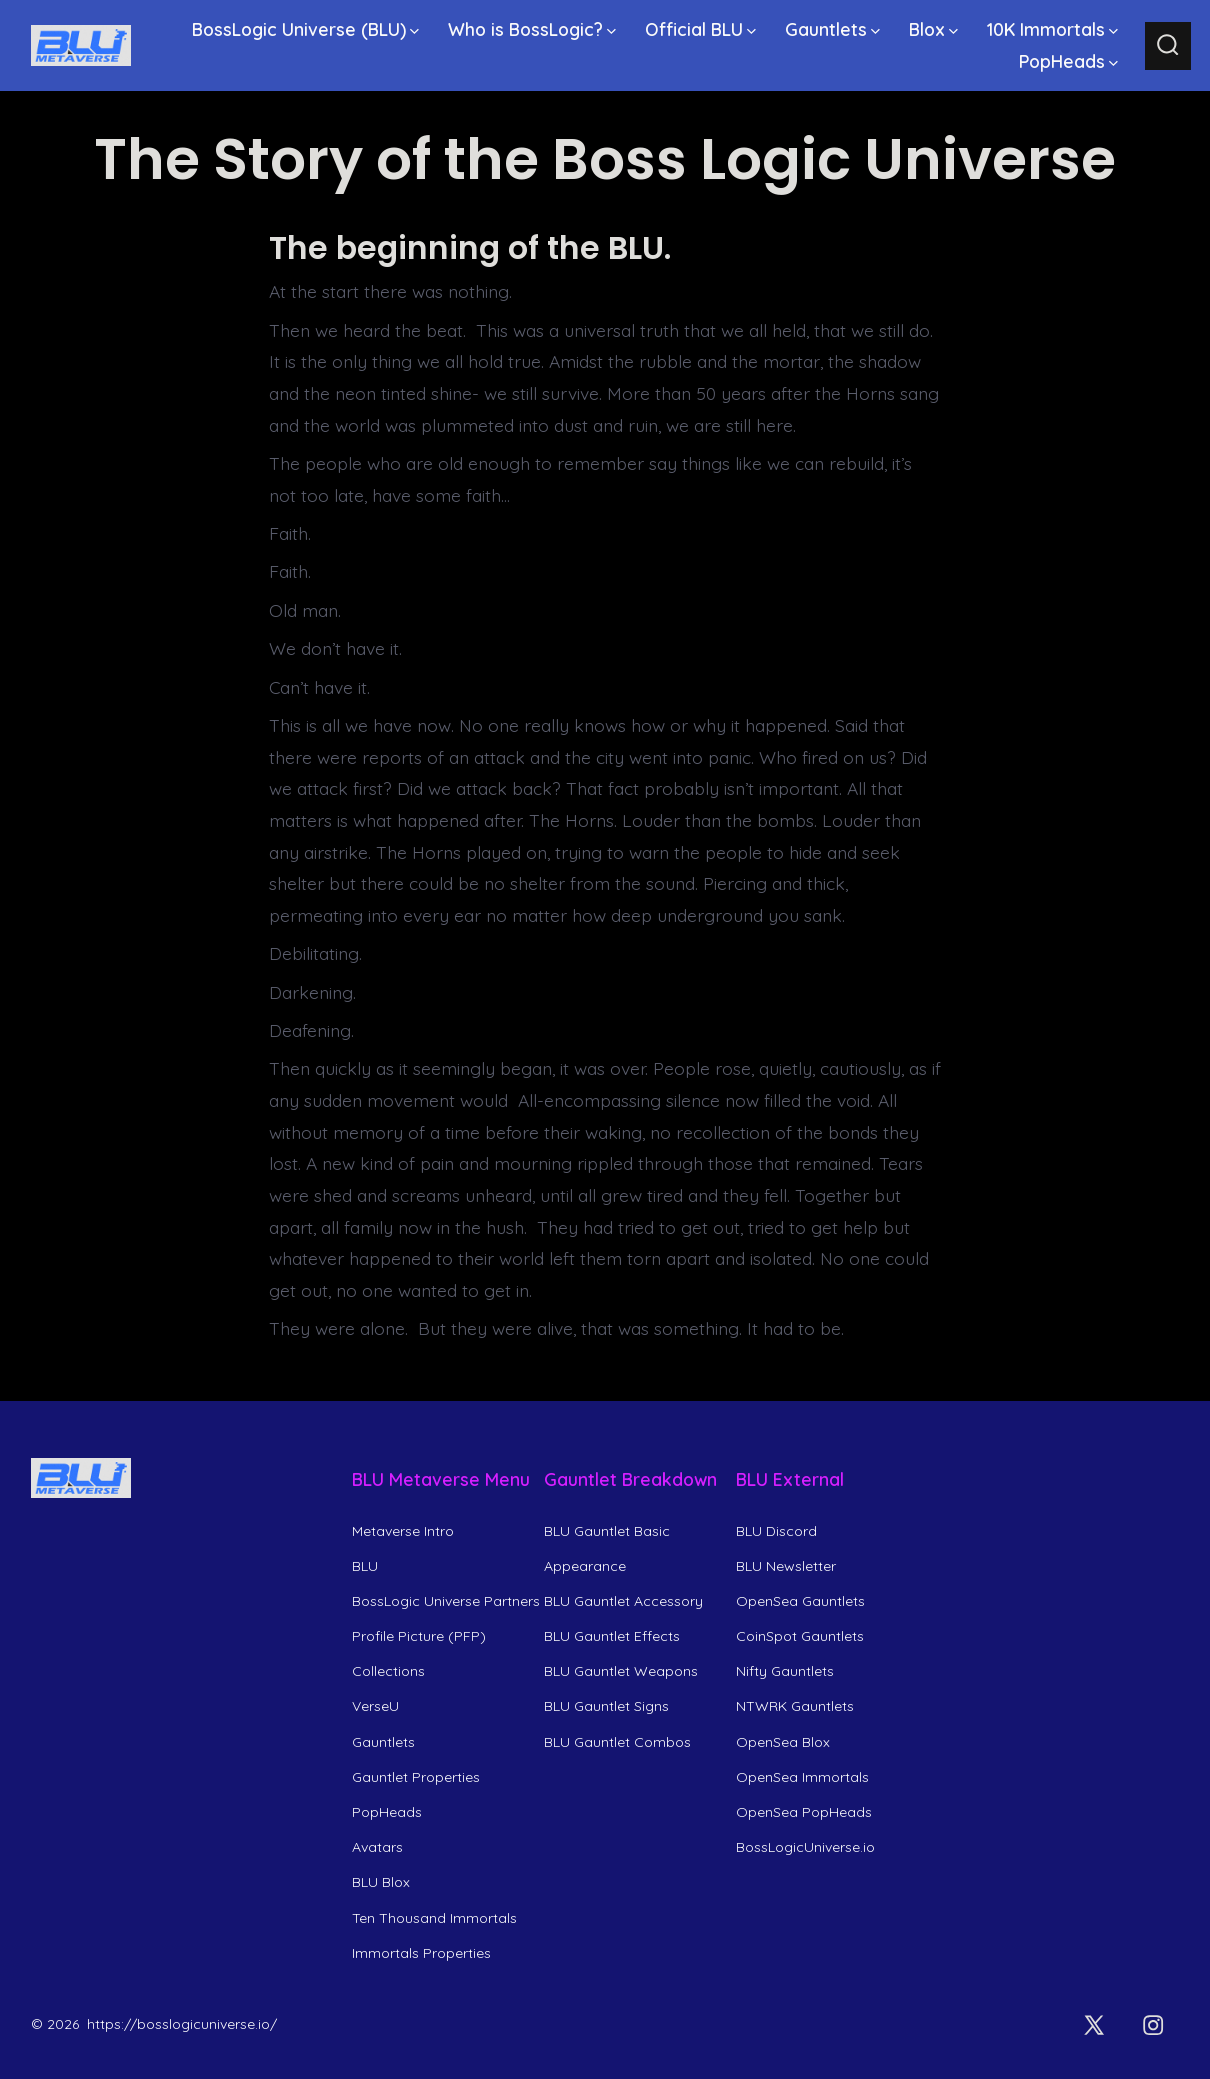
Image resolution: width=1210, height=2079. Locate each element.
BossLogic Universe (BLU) (305, 29)
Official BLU (700, 29)
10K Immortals (1052, 29)
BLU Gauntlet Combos (617, 1742)
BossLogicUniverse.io (805, 1847)
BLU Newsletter (786, 1566)
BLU (365, 1566)
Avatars (377, 1847)
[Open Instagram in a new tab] (1153, 2025)
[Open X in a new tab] (1094, 2025)
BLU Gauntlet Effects (612, 1636)
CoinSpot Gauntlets (800, 1636)
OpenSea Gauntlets (800, 1601)
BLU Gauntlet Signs (606, 1706)
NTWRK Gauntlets (795, 1706)
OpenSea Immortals (802, 1777)
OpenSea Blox (783, 1742)
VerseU (375, 1706)
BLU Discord (776, 1531)
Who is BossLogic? (532, 29)
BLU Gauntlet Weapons (621, 1671)
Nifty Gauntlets (785, 1671)
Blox (933, 29)
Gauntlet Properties (416, 1777)
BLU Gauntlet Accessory (623, 1601)
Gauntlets (832, 29)
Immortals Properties (421, 1953)
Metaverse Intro (403, 1531)
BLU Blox (381, 1882)
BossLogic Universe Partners (446, 1601)
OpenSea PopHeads (804, 1812)
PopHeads (1068, 61)
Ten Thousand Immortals (434, 1918)
